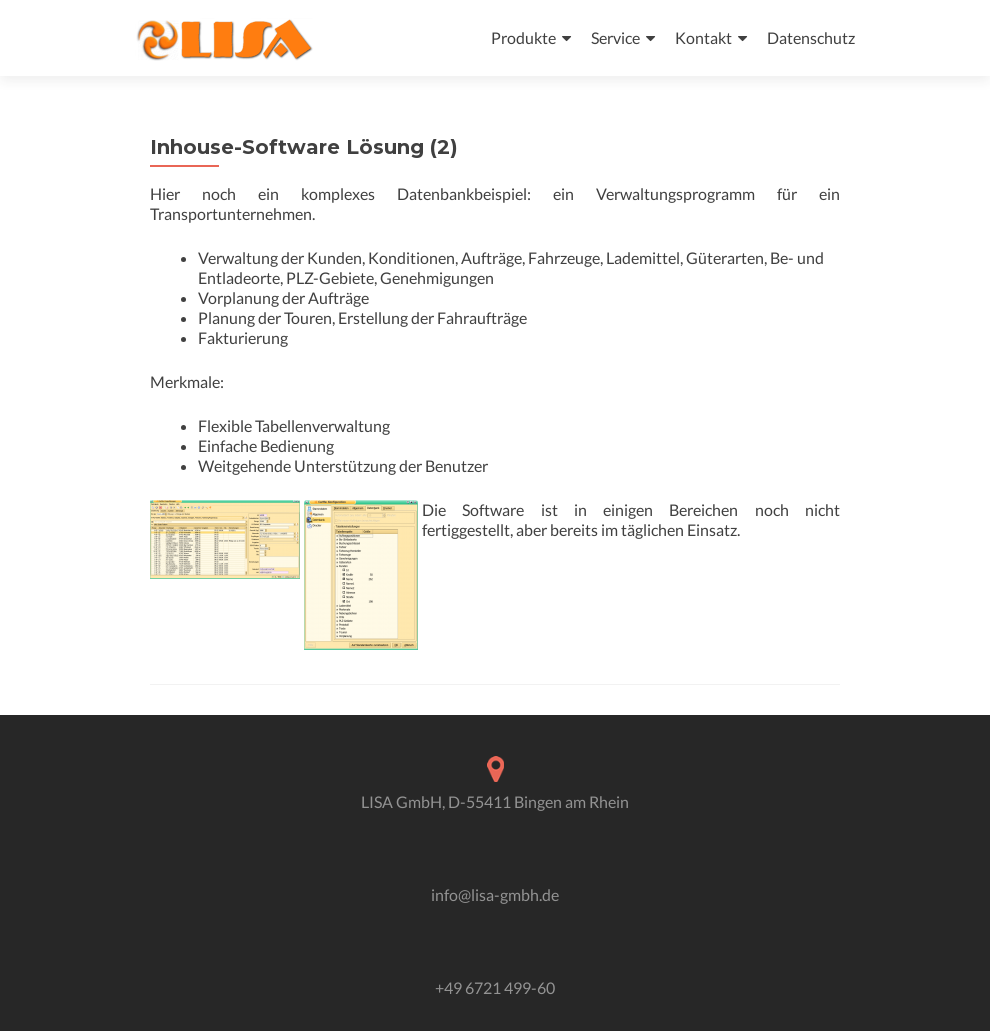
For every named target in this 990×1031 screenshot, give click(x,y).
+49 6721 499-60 (495, 987)
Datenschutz (811, 37)
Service (615, 37)
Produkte (523, 37)
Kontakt (703, 37)
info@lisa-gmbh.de (495, 894)
